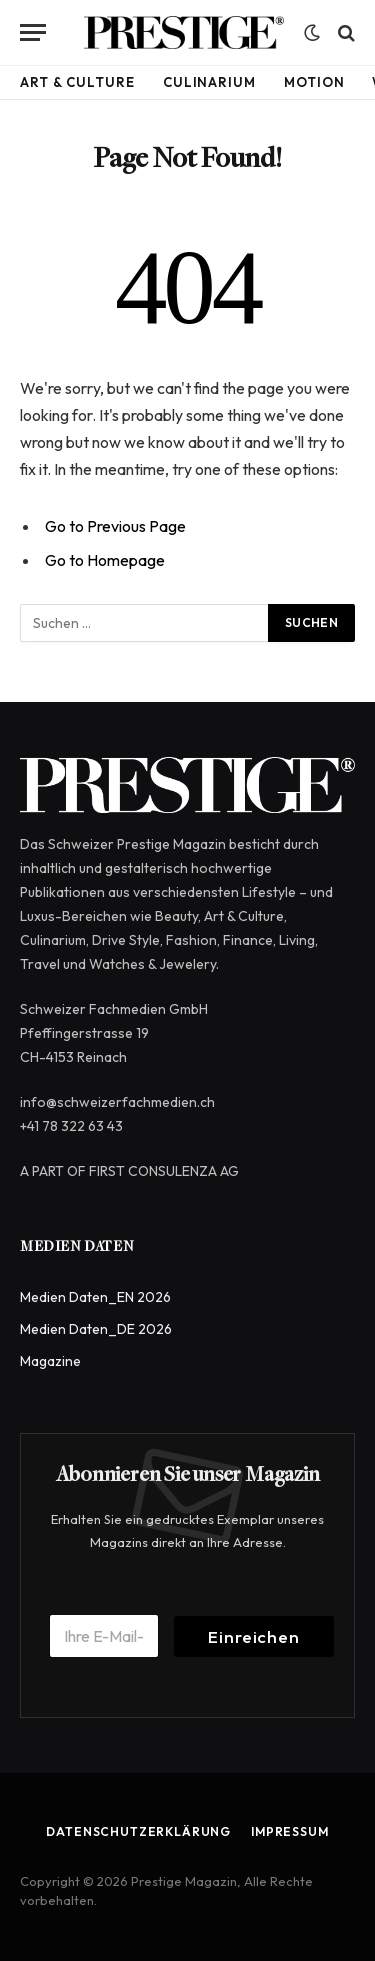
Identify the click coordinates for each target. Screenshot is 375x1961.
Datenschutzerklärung (138, 1831)
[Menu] (33, 32)
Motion (314, 82)
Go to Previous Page (115, 526)
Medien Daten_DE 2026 (96, 1329)
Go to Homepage (105, 560)
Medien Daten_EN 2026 (95, 1297)
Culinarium (209, 82)
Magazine (50, 1361)
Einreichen (254, 1636)
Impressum (290, 1831)
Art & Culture (77, 82)
